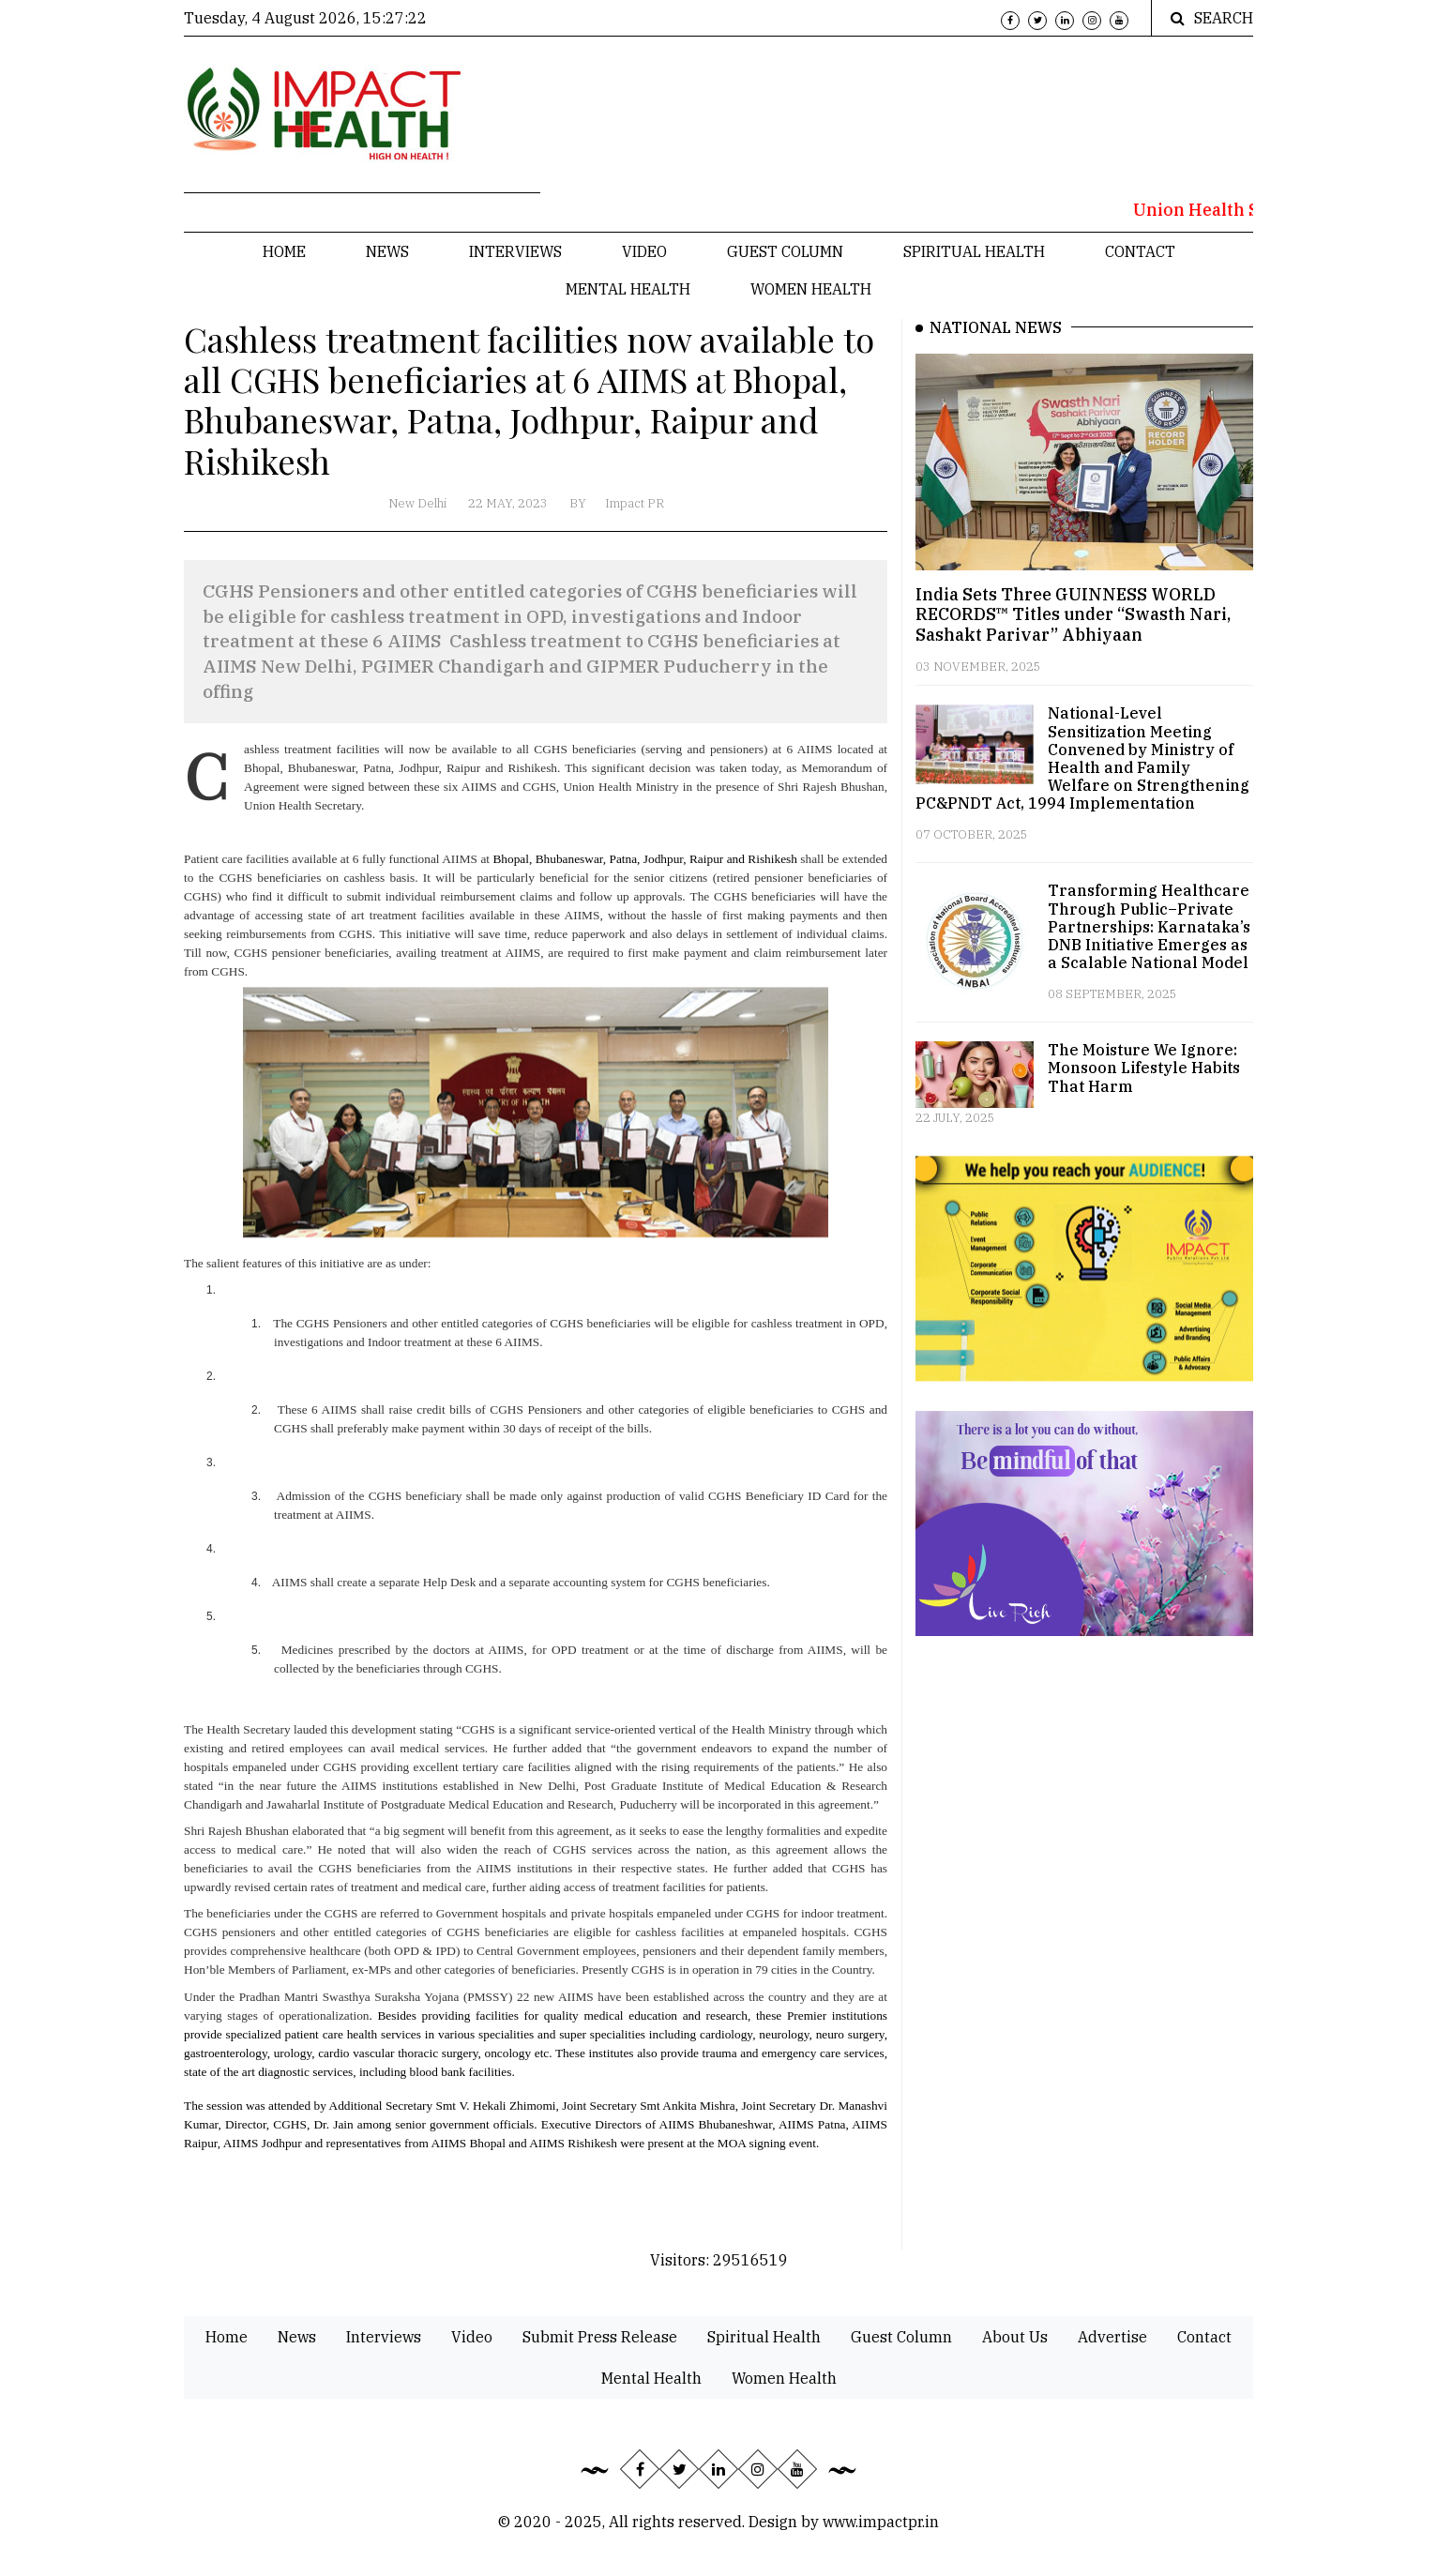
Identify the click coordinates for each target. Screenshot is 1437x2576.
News (387, 251)
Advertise (1112, 2336)
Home (284, 251)
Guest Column (785, 251)
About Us (1015, 2336)
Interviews (515, 251)
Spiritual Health (974, 251)
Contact (1140, 251)
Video (644, 251)
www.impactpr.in (881, 2521)
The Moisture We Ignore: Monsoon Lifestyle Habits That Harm (1144, 1067)
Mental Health (628, 289)
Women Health (810, 289)
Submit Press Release (599, 2336)
